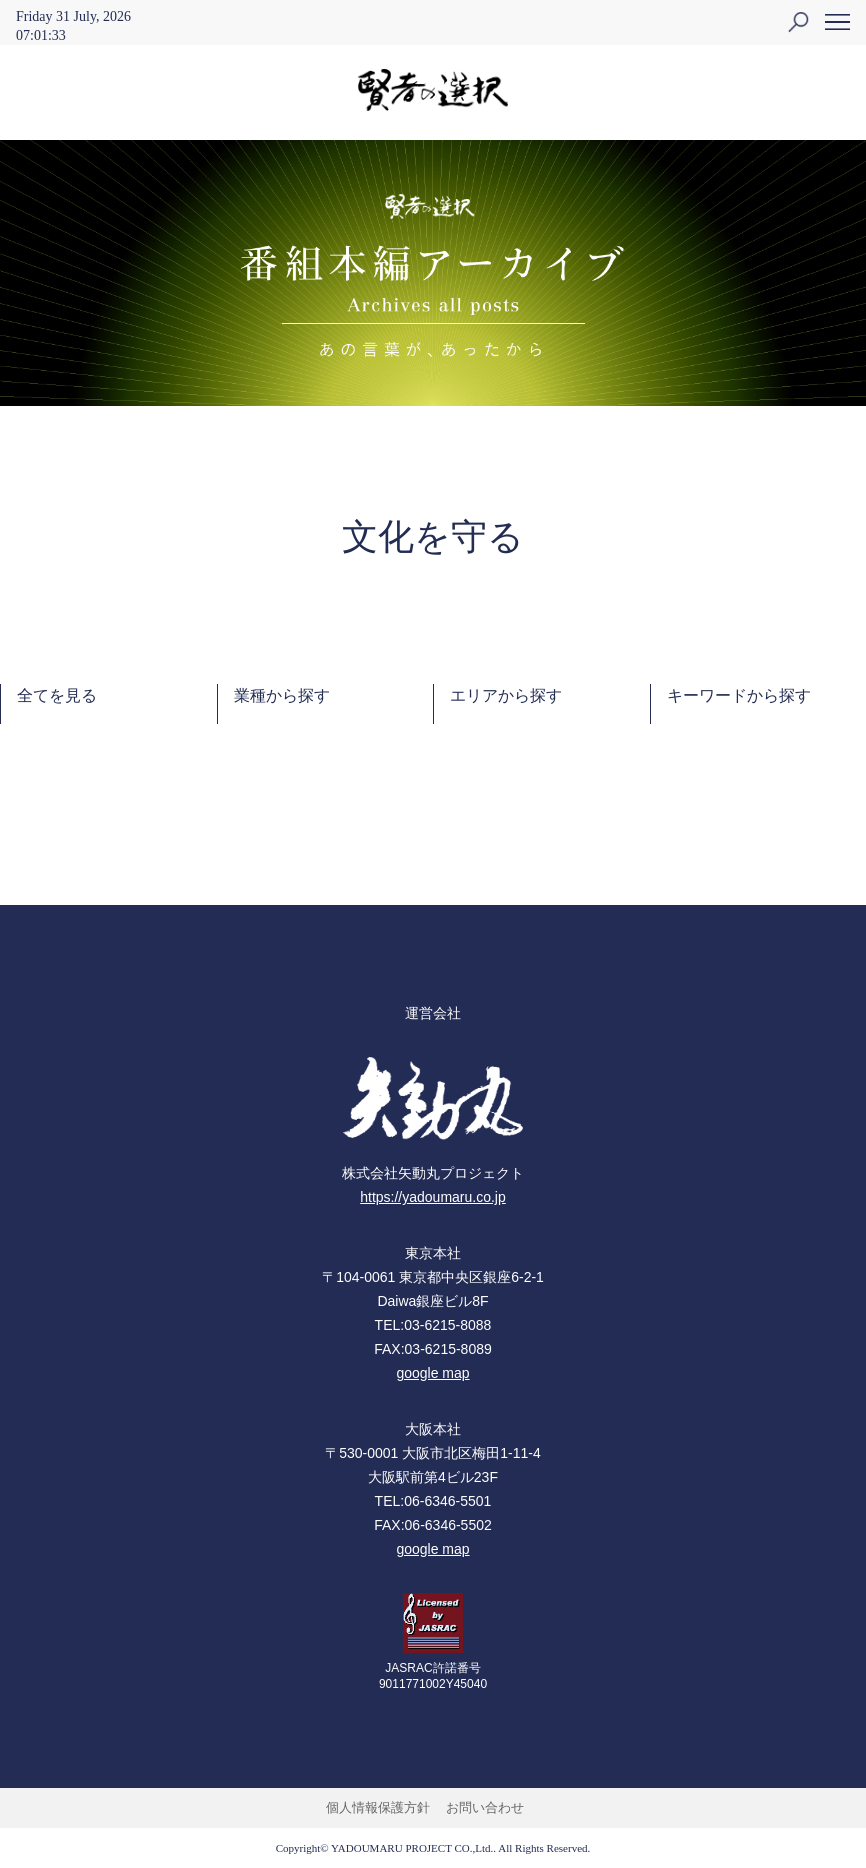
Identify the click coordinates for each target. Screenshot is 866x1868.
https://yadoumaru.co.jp (433, 1197)
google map (432, 1373)
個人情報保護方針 (378, 1807)
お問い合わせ (485, 1807)
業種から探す (282, 695)
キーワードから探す (739, 695)
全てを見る (57, 695)
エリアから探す (506, 695)
